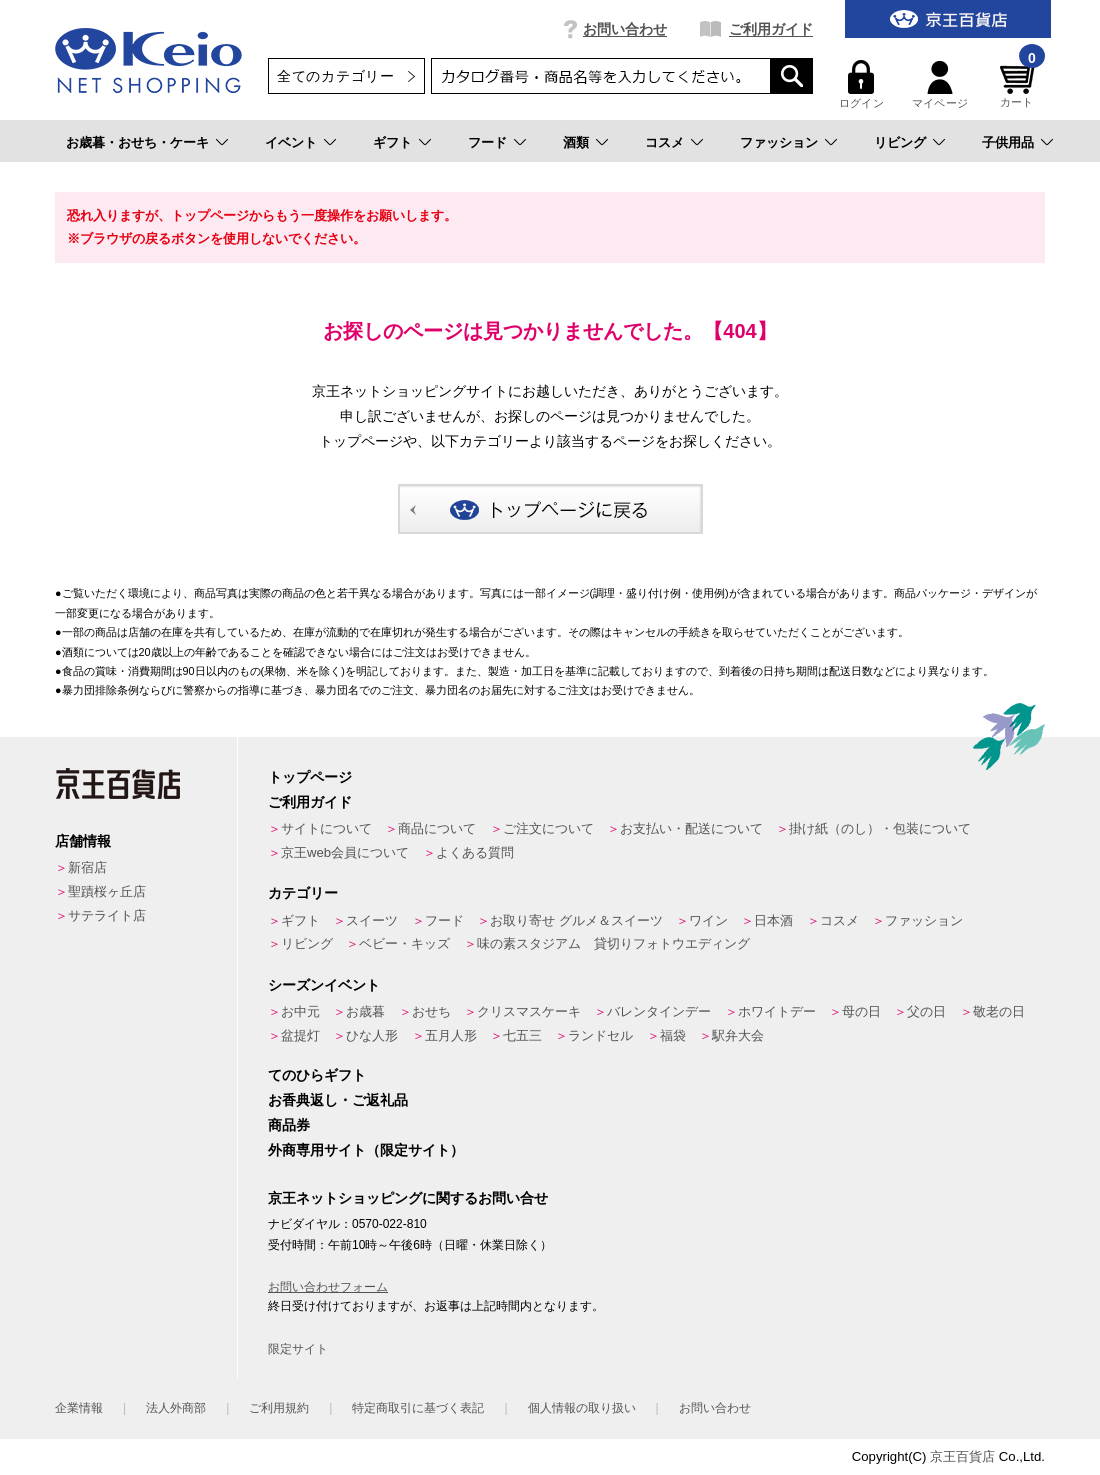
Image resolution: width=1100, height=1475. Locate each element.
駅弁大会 (738, 1035)
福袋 (673, 1035)
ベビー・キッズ (404, 943)
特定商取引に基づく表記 (418, 1408)
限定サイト (298, 1349)
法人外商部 (176, 1408)
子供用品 (1008, 142)
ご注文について (548, 828)
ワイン (708, 920)
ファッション (779, 142)
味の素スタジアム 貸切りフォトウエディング (613, 943)
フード (487, 142)
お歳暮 (365, 1011)
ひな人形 (372, 1035)
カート (1020, 84)
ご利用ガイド (771, 29)
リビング (900, 142)
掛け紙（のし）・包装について (880, 828)
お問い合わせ (625, 29)
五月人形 (451, 1035)
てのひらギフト (317, 1075)
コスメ (664, 142)
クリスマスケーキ (529, 1011)
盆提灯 (300, 1035)
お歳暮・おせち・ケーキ (137, 142)
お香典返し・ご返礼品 (338, 1100)
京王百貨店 (962, 1456)
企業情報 (79, 1408)
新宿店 (87, 867)
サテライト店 (107, 915)
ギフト (392, 142)
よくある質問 (475, 852)
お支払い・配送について (691, 828)
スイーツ (372, 920)
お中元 (300, 1011)
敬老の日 (999, 1011)
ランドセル (600, 1035)
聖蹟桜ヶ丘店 (107, 891)
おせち (431, 1011)
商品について (437, 828)
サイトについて (326, 828)
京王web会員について (345, 852)
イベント (291, 142)
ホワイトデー (777, 1011)
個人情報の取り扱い (582, 1408)
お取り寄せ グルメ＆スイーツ (576, 920)
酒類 (576, 142)
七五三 (522, 1035)
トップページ (310, 777)
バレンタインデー (659, 1011)
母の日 (861, 1011)
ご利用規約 (279, 1408)
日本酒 (773, 920)
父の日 (926, 1011)
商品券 (289, 1125)
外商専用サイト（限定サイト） (366, 1150)
